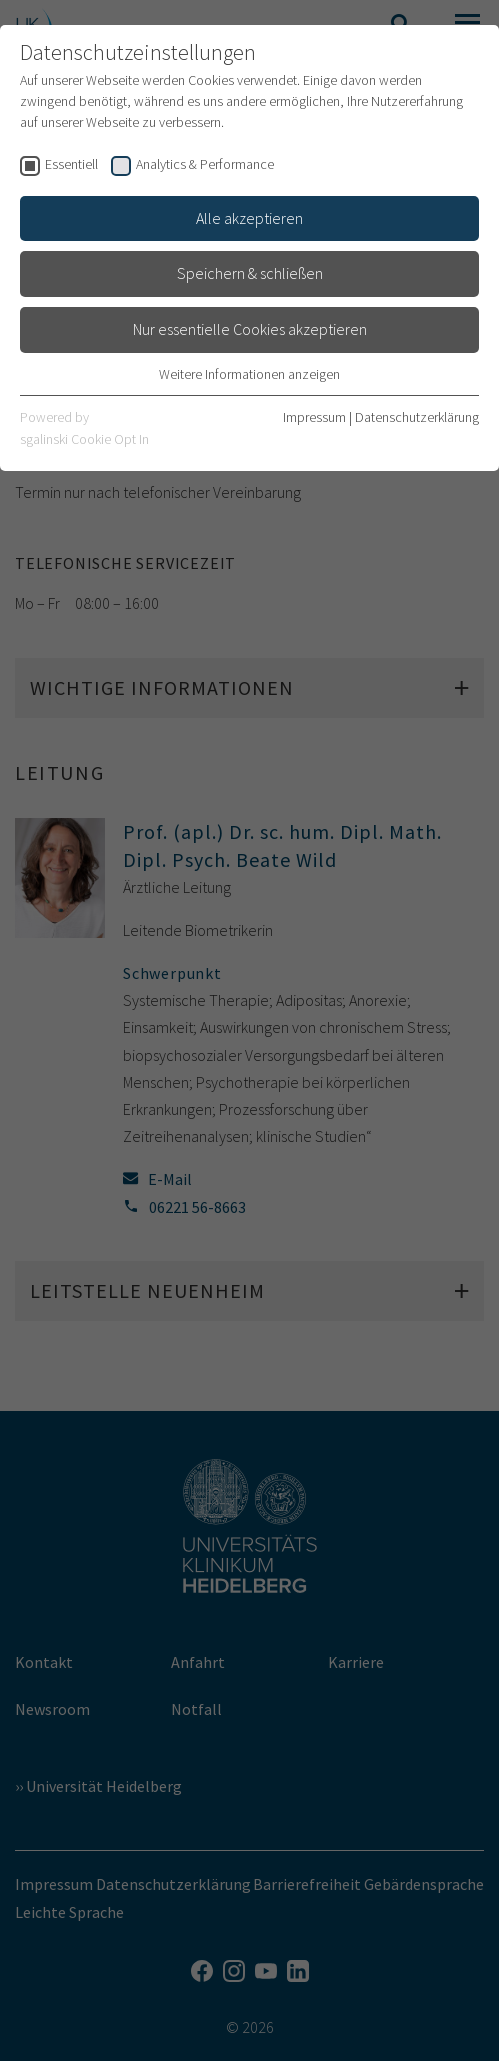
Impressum (314, 417)
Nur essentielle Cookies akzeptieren (250, 329)
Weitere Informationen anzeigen (249, 374)
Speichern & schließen (250, 273)
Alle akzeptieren (249, 218)
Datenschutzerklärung (417, 417)
